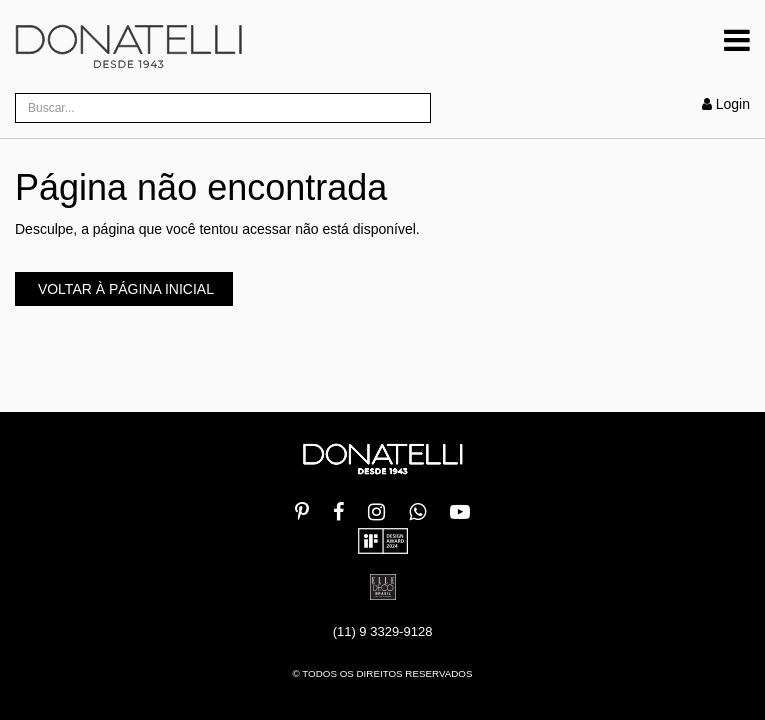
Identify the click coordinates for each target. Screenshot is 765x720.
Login (726, 104)
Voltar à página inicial (124, 289)
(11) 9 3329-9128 (383, 631)
